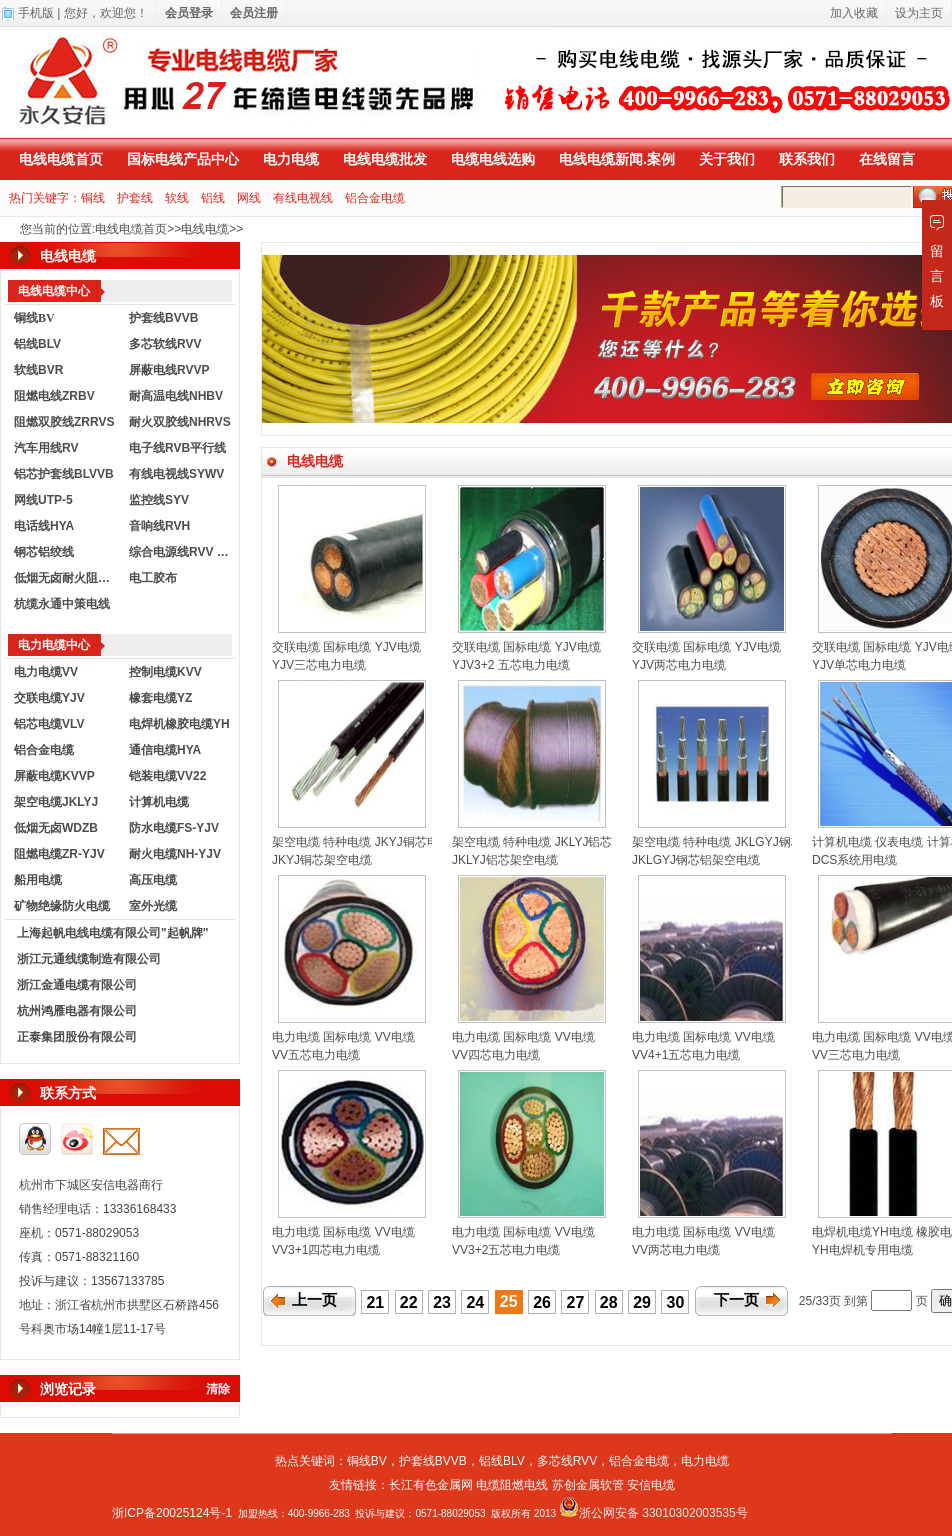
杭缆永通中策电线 (62, 604)
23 (442, 1302)
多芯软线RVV (165, 344)
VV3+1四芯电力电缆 (326, 1250)
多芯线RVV (567, 1461)
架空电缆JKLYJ (56, 802)
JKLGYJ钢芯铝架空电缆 (696, 860)
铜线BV (367, 1461)
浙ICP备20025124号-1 (172, 1513)
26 (542, 1302)
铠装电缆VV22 (167, 776)
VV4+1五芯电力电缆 (686, 1055)
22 (409, 1302)
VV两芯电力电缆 (676, 1250)
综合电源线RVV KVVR (182, 552)
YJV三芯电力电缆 (319, 665)
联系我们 (807, 159)
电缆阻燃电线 (512, 1485)
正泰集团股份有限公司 (77, 1037)
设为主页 (919, 13)
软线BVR (38, 370)
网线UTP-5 (43, 500)
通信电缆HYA (165, 750)
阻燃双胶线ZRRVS (64, 422)
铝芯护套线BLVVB (64, 474)
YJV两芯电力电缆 (679, 665)
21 (375, 1302)
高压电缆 (153, 880)
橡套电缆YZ (160, 698)
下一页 (736, 1300)
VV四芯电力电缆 (496, 1055)
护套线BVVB (163, 318)
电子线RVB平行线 (177, 448)
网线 (249, 198)
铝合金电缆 (375, 198)
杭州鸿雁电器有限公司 (77, 1011)
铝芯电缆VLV (49, 724)
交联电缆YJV (49, 698)
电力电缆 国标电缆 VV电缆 (343, 1037)
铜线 (93, 198)
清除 (218, 1389)
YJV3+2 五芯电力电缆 (511, 665)
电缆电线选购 (493, 159)
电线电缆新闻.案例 (617, 159)
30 (676, 1302)
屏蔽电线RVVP (169, 370)
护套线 (135, 198)
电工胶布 (153, 578)
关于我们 (727, 159)
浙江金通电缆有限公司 (77, 985)
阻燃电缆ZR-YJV (59, 854)
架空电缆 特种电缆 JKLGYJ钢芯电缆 (729, 842)
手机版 (36, 13)
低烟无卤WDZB (56, 828)
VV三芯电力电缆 (856, 1055)
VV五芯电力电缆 (316, 1055)
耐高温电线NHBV (176, 396)
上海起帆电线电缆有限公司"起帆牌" (112, 933)
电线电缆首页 (61, 159)
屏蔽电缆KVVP (54, 776)
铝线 (213, 198)
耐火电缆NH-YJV (175, 854)
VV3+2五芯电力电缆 (506, 1250)
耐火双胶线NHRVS (180, 422)
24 (475, 1302)
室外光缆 (153, 906)
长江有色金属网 (431, 1485)
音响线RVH (159, 526)
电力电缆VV (46, 672)
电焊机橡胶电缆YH (179, 724)
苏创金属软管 (588, 1485)
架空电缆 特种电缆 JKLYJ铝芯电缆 (544, 842)
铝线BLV (37, 344)
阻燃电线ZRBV (54, 396)
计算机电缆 (159, 802)
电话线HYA (44, 526)
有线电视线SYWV (176, 474)
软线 (177, 198)
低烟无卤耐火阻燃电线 (67, 578)
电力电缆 (291, 159)
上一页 (314, 1300)
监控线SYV (159, 500)
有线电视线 (303, 198)
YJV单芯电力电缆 (859, 665)
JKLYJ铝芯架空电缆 (505, 860)
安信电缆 (651, 1485)
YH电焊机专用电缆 (862, 1250)
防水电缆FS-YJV (174, 828)
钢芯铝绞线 (44, 552)
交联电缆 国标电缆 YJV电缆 (346, 647)
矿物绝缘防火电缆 (62, 906)
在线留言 (887, 159)
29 (642, 1302)
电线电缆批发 (385, 159)
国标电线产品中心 (183, 159)
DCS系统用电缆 (854, 860)
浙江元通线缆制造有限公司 (89, 959)
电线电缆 (205, 229)
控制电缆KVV (165, 672)
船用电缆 (38, 880)
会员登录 (189, 13)
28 (609, 1302)
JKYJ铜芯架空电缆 (322, 860)
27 (576, 1302)
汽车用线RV (46, 448)
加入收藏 (854, 13)
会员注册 (254, 13)
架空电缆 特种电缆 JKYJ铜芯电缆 (361, 842)
